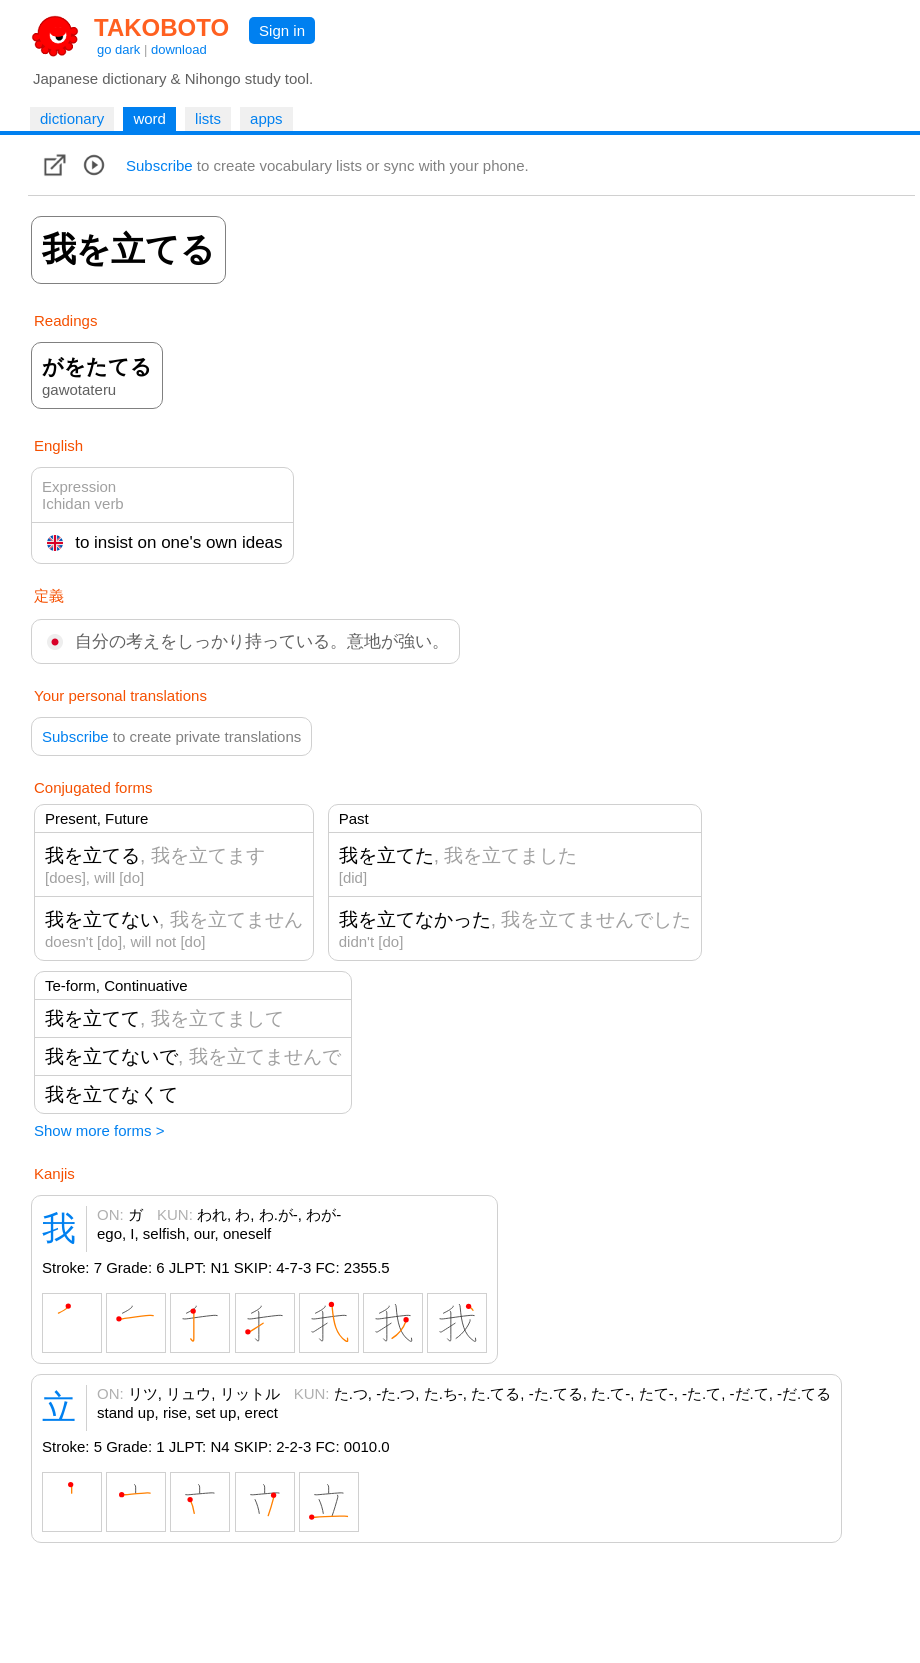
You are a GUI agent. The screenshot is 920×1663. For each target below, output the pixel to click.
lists (208, 118)
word (149, 118)
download (179, 49)
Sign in (282, 30)
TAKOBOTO (161, 27)
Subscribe (159, 165)
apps (266, 118)
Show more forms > (99, 1130)
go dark (118, 49)
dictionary (72, 118)
